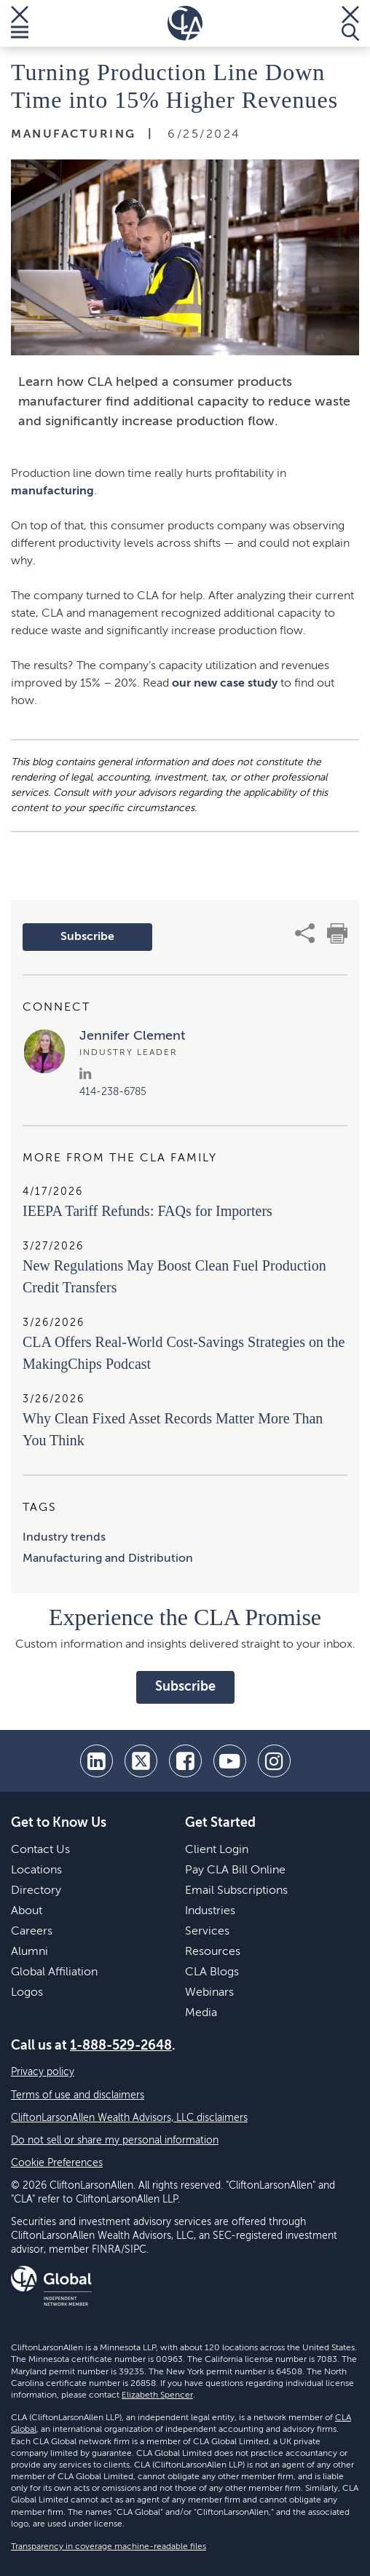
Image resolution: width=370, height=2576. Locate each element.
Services (207, 1931)
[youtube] (229, 1761)
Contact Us (40, 1850)
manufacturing (52, 491)
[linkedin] (96, 1761)
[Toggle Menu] (19, 23)
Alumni (29, 1952)
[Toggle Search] (350, 23)
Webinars (209, 1993)
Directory (36, 1891)
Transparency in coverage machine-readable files (108, 2547)
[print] (337, 933)
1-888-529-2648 (121, 2045)
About (26, 1911)
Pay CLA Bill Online (235, 1870)
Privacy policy (42, 2072)
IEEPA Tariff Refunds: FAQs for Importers (147, 1211)
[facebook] (185, 1761)
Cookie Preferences (57, 2163)
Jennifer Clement (132, 1036)
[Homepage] (185, 23)
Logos (27, 1993)
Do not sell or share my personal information (115, 2141)
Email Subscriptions (236, 1891)
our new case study (225, 684)
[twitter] (141, 1761)
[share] (305, 933)
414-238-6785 (112, 1092)
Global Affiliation (54, 1972)
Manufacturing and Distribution (108, 1559)
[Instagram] (274, 1761)
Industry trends (64, 1538)
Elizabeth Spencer (157, 2395)
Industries (210, 1911)
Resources (212, 1952)
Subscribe (87, 937)
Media (201, 2013)
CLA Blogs (212, 1972)
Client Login (216, 1850)
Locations (36, 1870)
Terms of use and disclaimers (77, 2095)
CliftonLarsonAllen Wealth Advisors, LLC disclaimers (129, 2118)
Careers (31, 1931)
